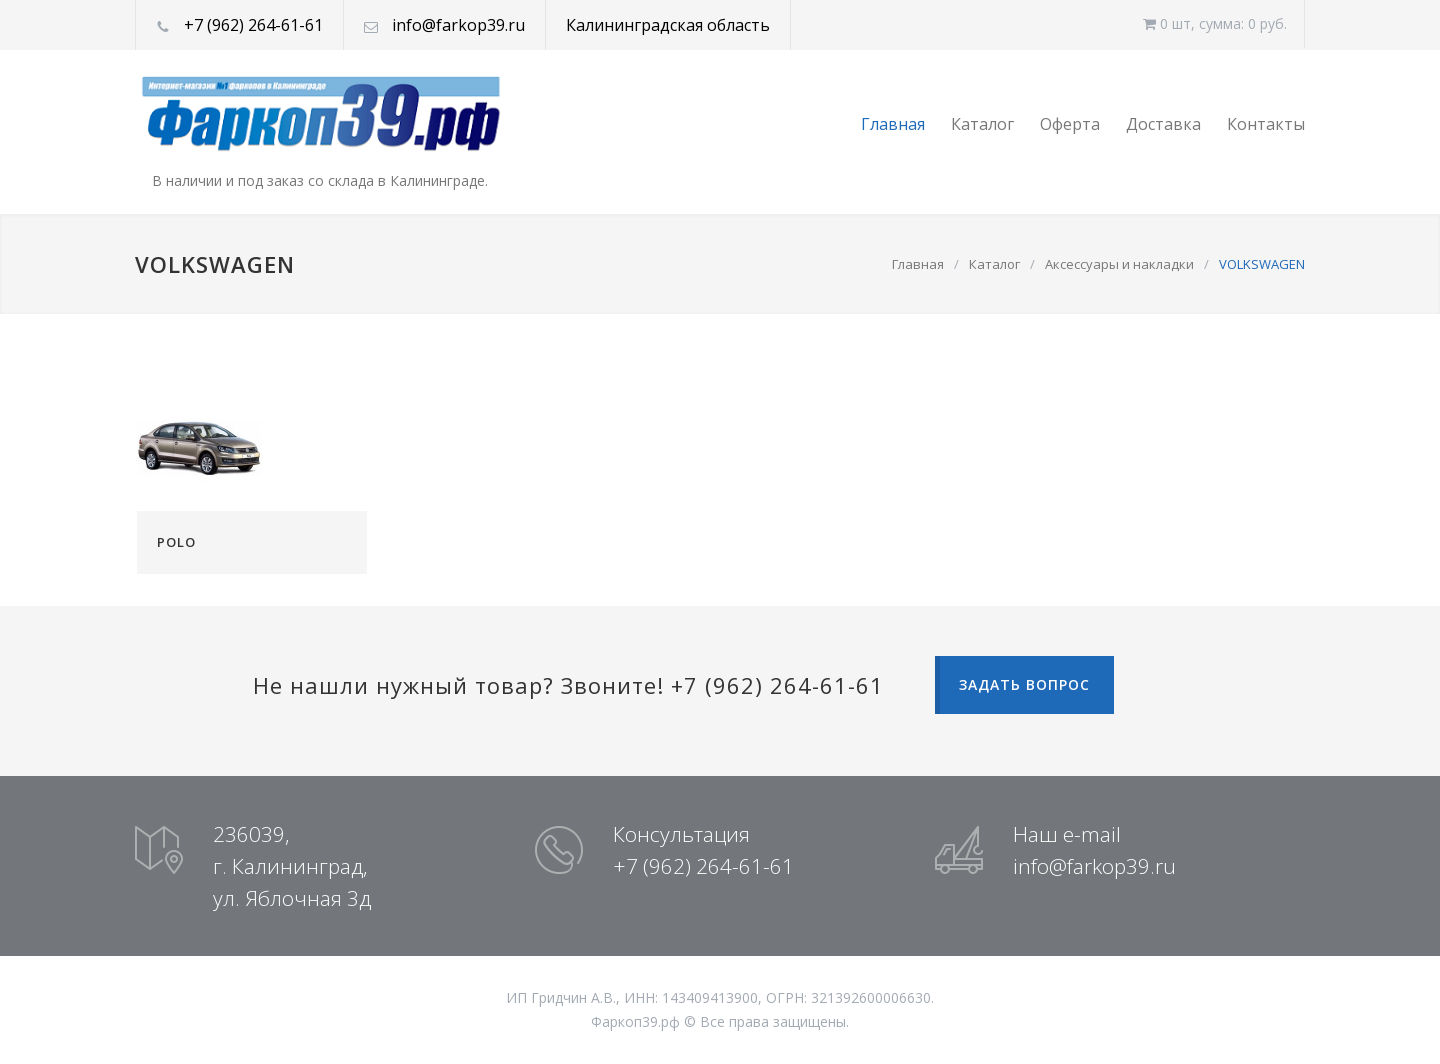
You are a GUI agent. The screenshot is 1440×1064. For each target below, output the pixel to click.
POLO (176, 542)
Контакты (1266, 124)
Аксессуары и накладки (1119, 264)
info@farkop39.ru (458, 25)
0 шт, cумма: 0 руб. (1215, 23)
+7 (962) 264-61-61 (253, 25)
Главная (893, 124)
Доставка (1163, 124)
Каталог (982, 124)
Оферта (1070, 124)
